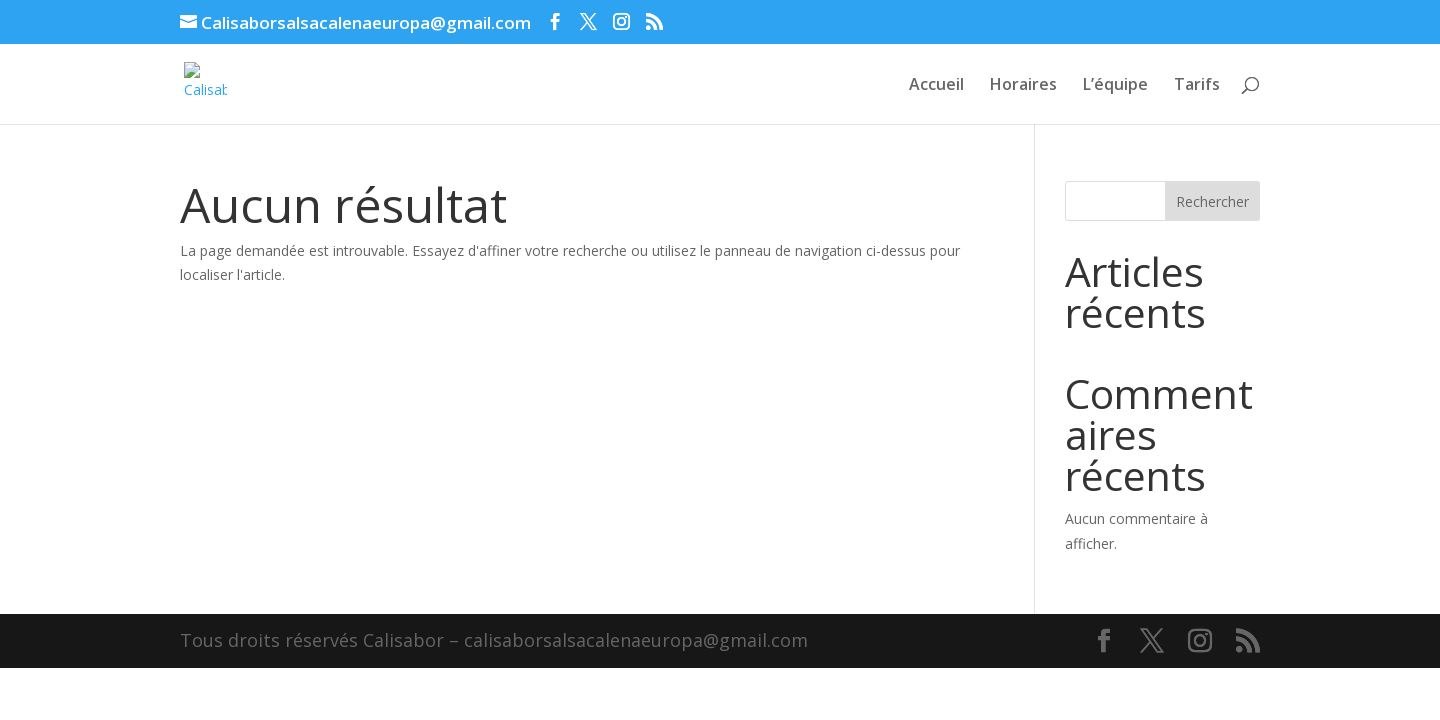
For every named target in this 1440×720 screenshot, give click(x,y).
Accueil (936, 86)
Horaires (1023, 86)
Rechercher (1212, 201)
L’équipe (1115, 86)
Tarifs (1197, 86)
